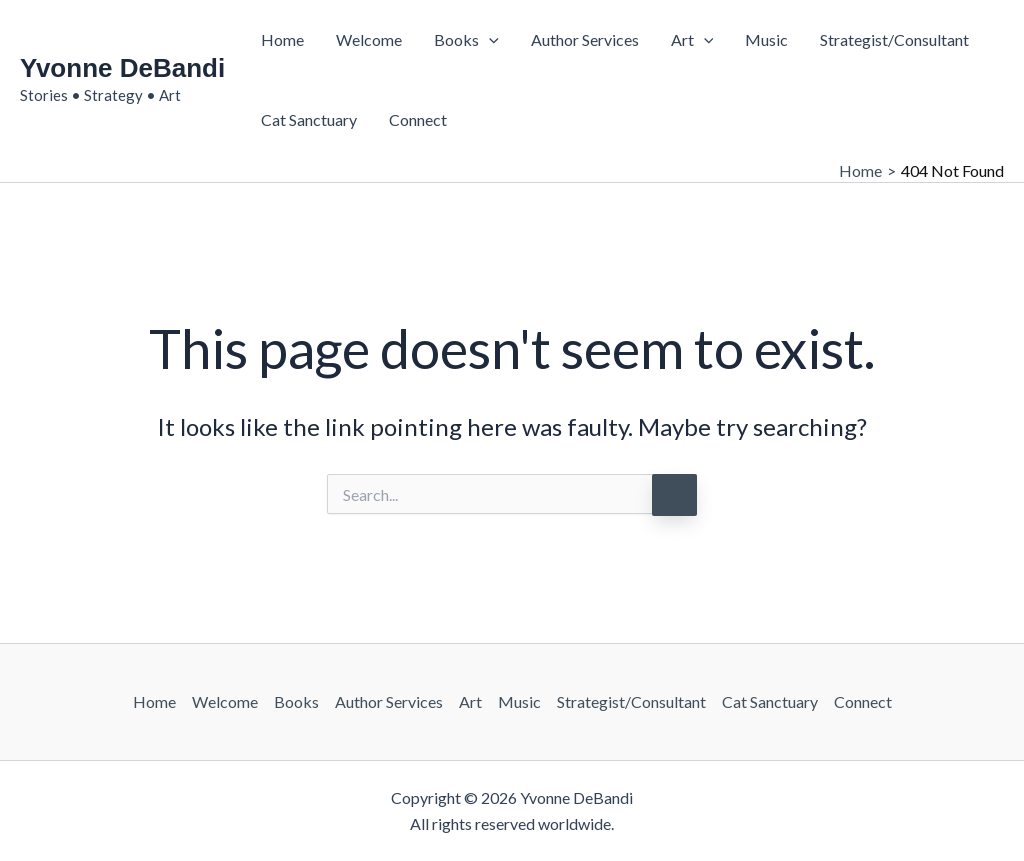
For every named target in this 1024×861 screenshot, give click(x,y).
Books (466, 40)
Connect (418, 119)
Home (282, 39)
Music (766, 39)
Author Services (585, 39)
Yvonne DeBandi (122, 68)
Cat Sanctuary (309, 119)
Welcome (369, 39)
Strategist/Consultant (894, 39)
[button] (489, 40)
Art (692, 40)
